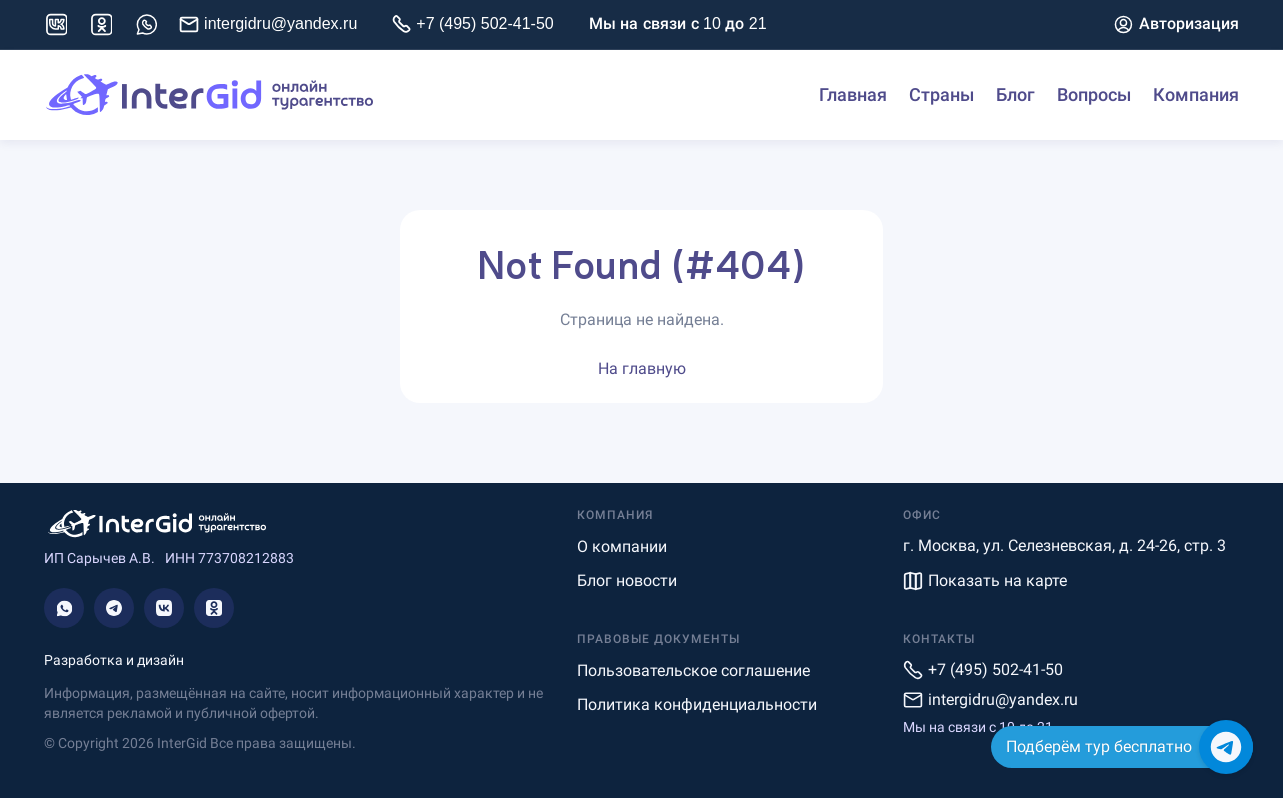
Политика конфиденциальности (697, 704)
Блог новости (627, 580)
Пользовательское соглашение (693, 670)
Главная (853, 95)
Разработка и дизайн (114, 660)
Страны (941, 95)
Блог (1015, 95)
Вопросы (1094, 95)
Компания (1196, 95)
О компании (622, 546)
